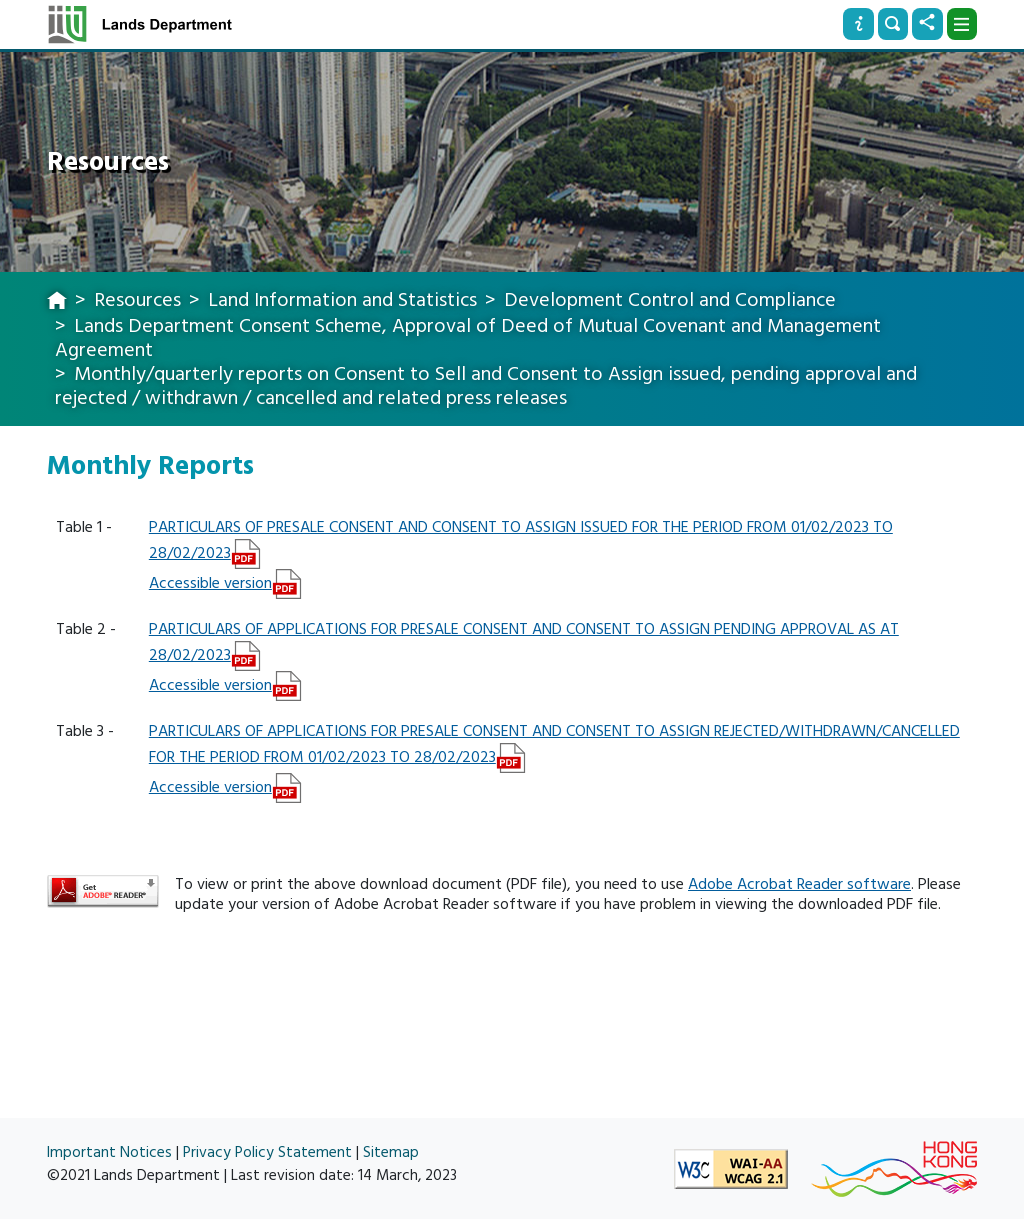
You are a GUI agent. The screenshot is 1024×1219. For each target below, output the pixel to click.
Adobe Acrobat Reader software (799, 884)
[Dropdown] (962, 24)
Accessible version (210, 583)
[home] (57, 302)
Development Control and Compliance (670, 300)
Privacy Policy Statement (267, 1152)
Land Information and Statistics (342, 300)
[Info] (858, 24)
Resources (137, 300)
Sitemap (391, 1152)
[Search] (893, 24)
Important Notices (109, 1152)
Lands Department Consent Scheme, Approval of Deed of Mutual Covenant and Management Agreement (468, 338)
